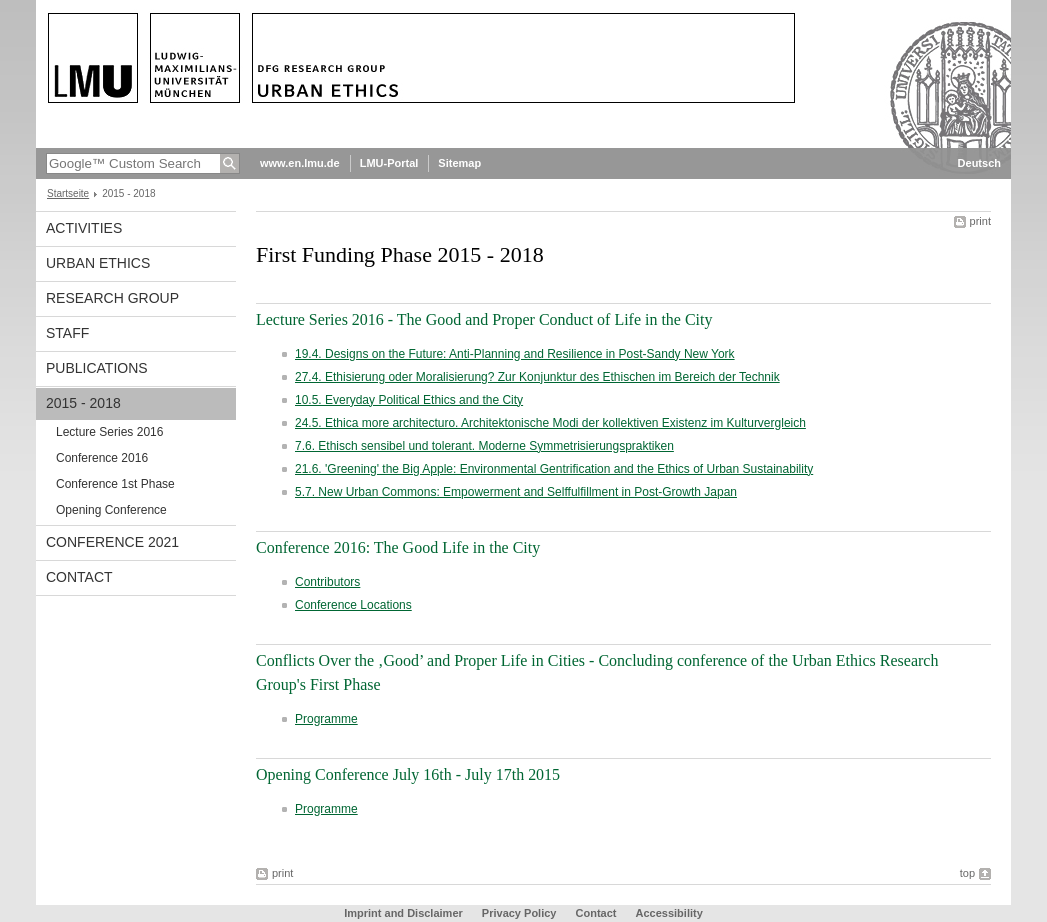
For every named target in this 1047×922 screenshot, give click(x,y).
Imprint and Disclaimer (403, 913)
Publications (97, 368)
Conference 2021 (112, 542)
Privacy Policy (519, 913)
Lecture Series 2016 (109, 432)
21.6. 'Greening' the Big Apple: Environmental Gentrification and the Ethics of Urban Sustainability (554, 469)
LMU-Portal (389, 163)
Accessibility (669, 913)
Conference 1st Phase (115, 484)
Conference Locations (353, 605)
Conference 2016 (102, 458)
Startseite (68, 193)
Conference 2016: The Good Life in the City (398, 547)
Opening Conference (111, 510)
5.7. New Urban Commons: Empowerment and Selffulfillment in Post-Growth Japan (516, 492)
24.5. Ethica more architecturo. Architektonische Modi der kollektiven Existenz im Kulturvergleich (550, 423)
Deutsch (979, 163)
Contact (79, 577)
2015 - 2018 (83, 403)
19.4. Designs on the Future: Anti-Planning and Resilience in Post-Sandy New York (515, 354)
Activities (84, 228)
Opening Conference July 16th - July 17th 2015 (408, 774)
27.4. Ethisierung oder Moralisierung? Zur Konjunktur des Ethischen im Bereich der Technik (537, 377)
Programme (326, 719)
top (967, 873)
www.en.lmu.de (300, 163)
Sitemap (459, 163)
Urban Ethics (98, 263)
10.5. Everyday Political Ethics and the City (409, 400)
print (980, 221)
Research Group (112, 298)
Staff (67, 333)
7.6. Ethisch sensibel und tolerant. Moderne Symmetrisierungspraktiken (484, 446)
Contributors (327, 582)
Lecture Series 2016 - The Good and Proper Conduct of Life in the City (484, 319)
